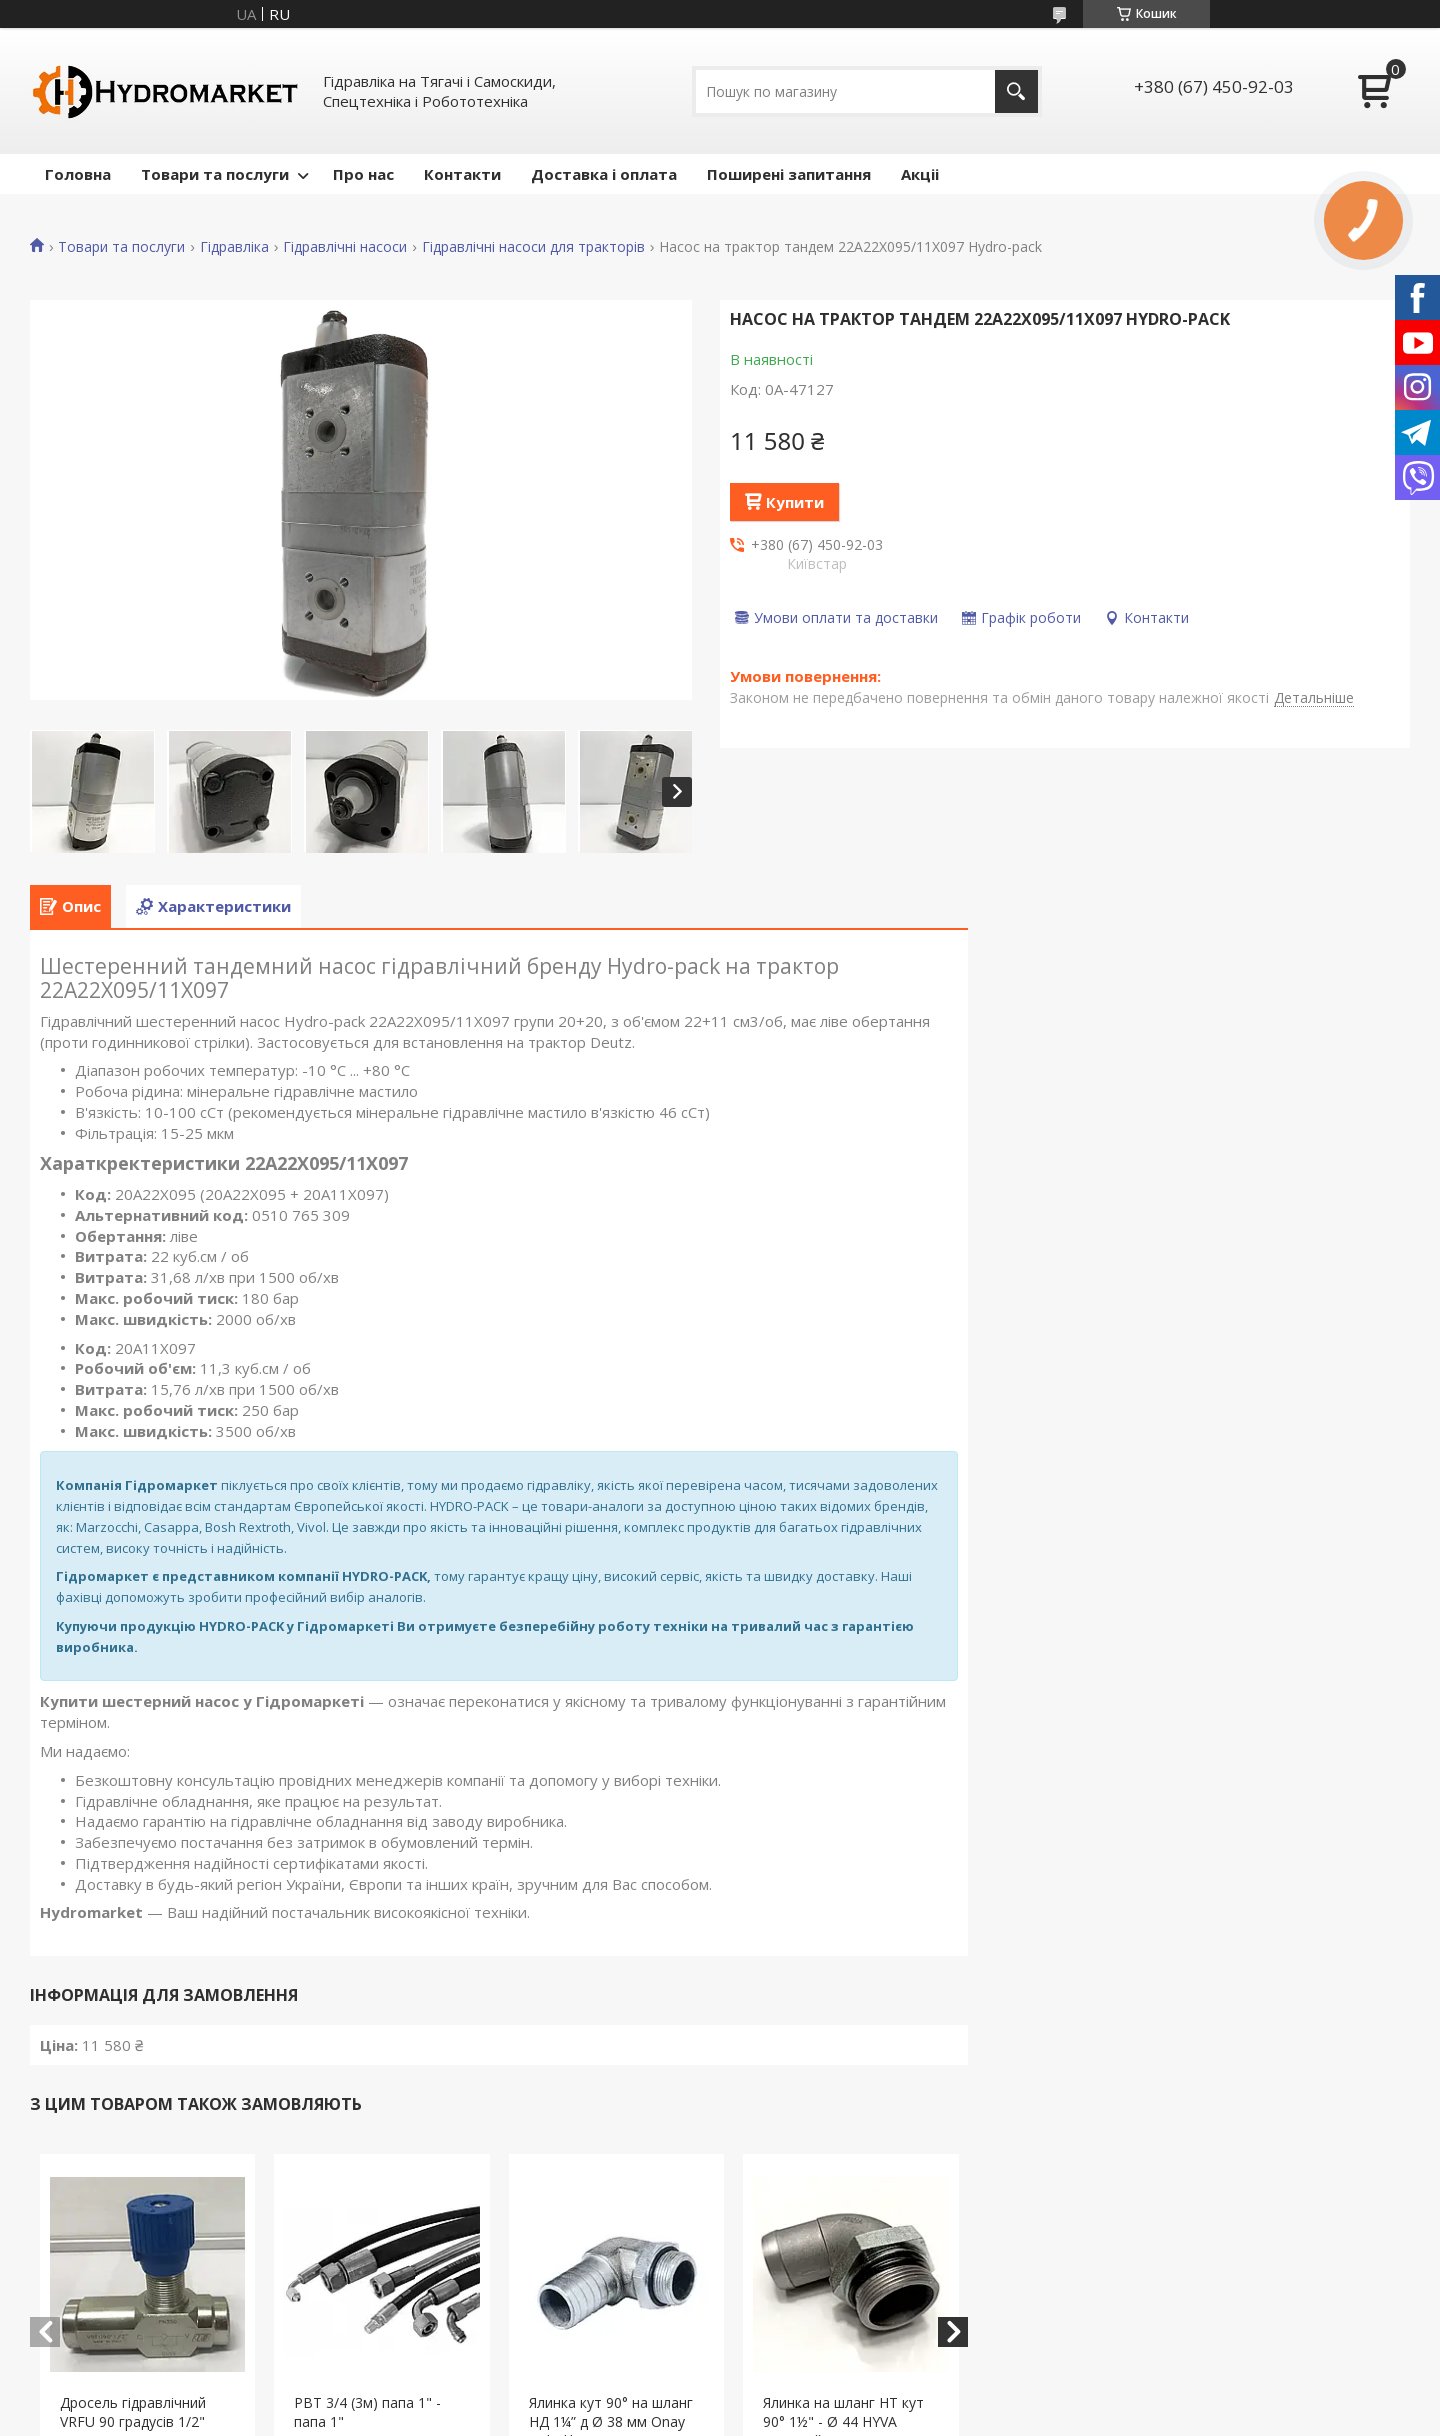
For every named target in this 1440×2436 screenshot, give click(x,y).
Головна (78, 174)
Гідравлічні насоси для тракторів (533, 247)
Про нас (363, 174)
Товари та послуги (215, 174)
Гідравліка (234, 247)
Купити (795, 502)
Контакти (462, 174)
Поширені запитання (789, 174)
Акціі (920, 174)
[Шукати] (1016, 91)
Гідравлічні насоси (345, 247)
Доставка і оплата (604, 174)
